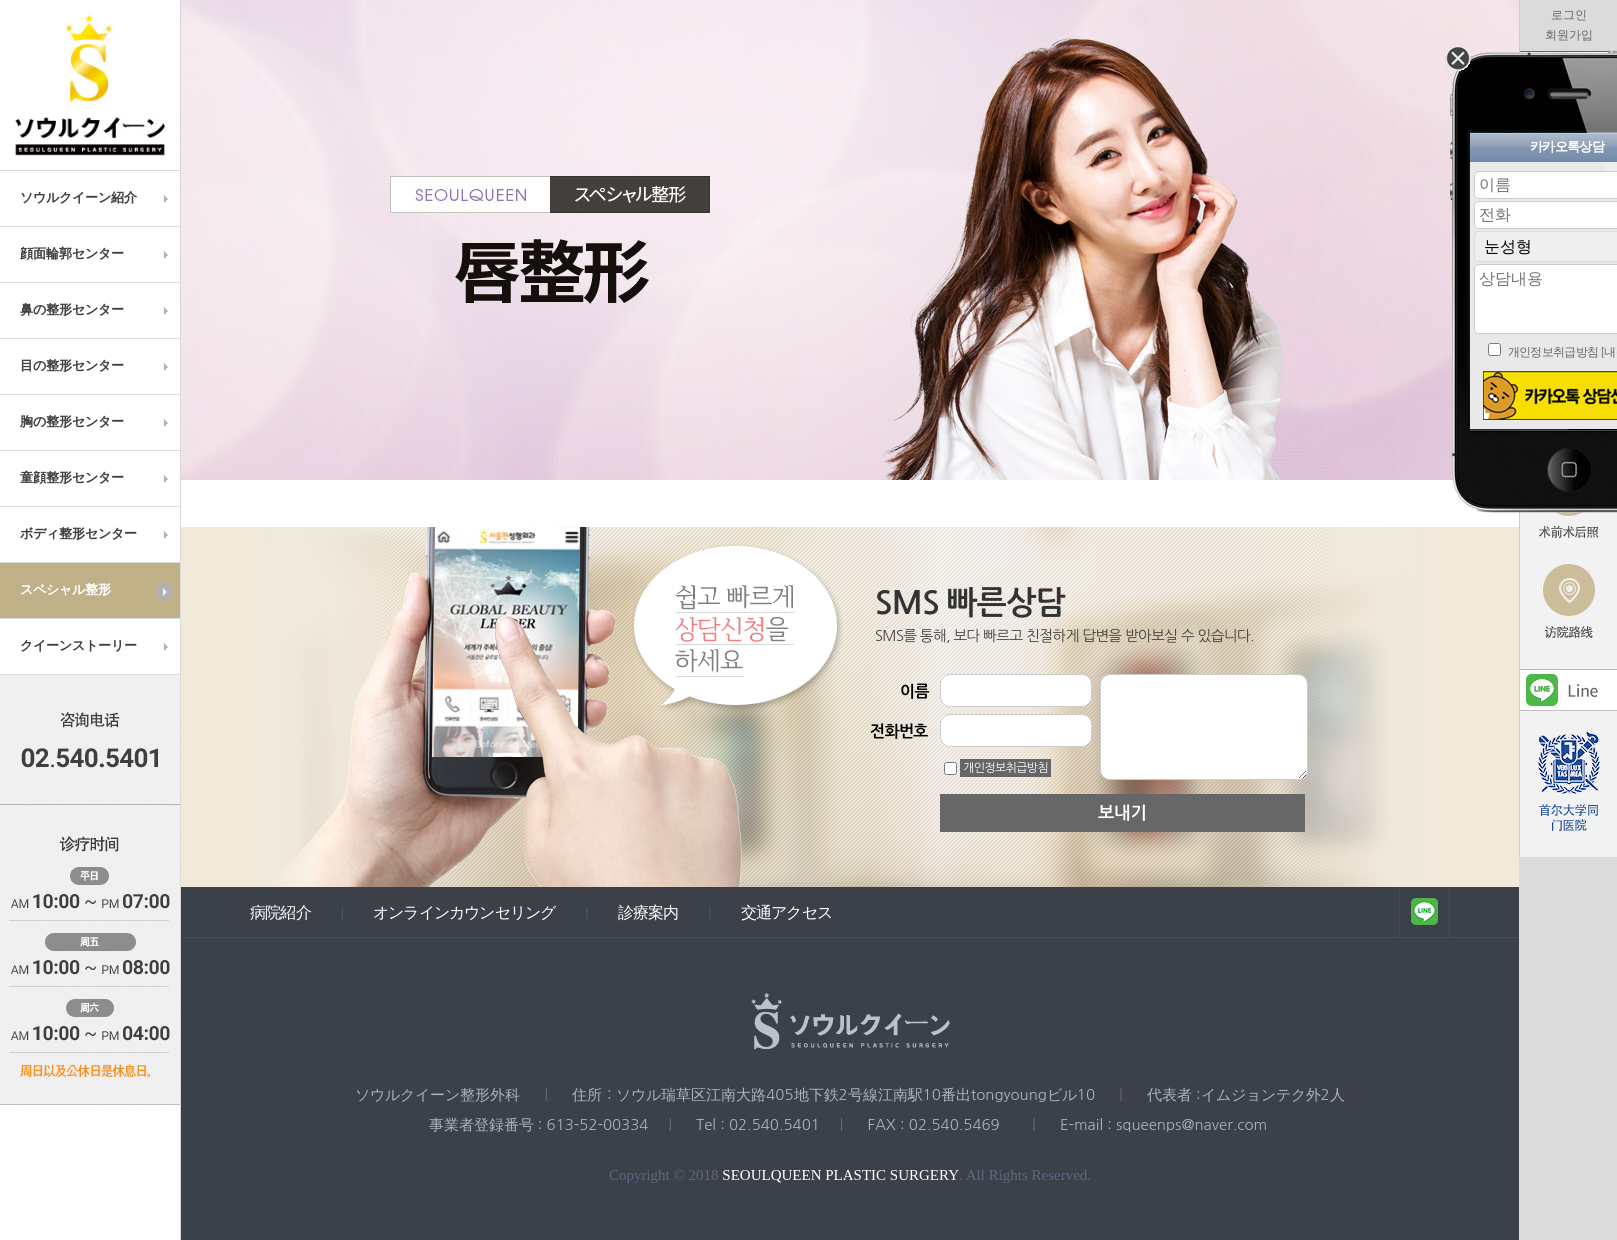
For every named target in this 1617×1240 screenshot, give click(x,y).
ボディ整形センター (96, 534)
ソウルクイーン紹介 (96, 198)
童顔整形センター (96, 478)
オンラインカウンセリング (464, 912)
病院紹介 (280, 912)
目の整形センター (96, 366)
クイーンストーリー (96, 646)
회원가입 (1569, 35)
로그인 (1569, 15)
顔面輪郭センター (96, 254)
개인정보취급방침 (1005, 768)
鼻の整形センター (96, 310)
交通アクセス (786, 912)
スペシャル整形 (96, 591)
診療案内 (648, 912)
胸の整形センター (96, 422)
